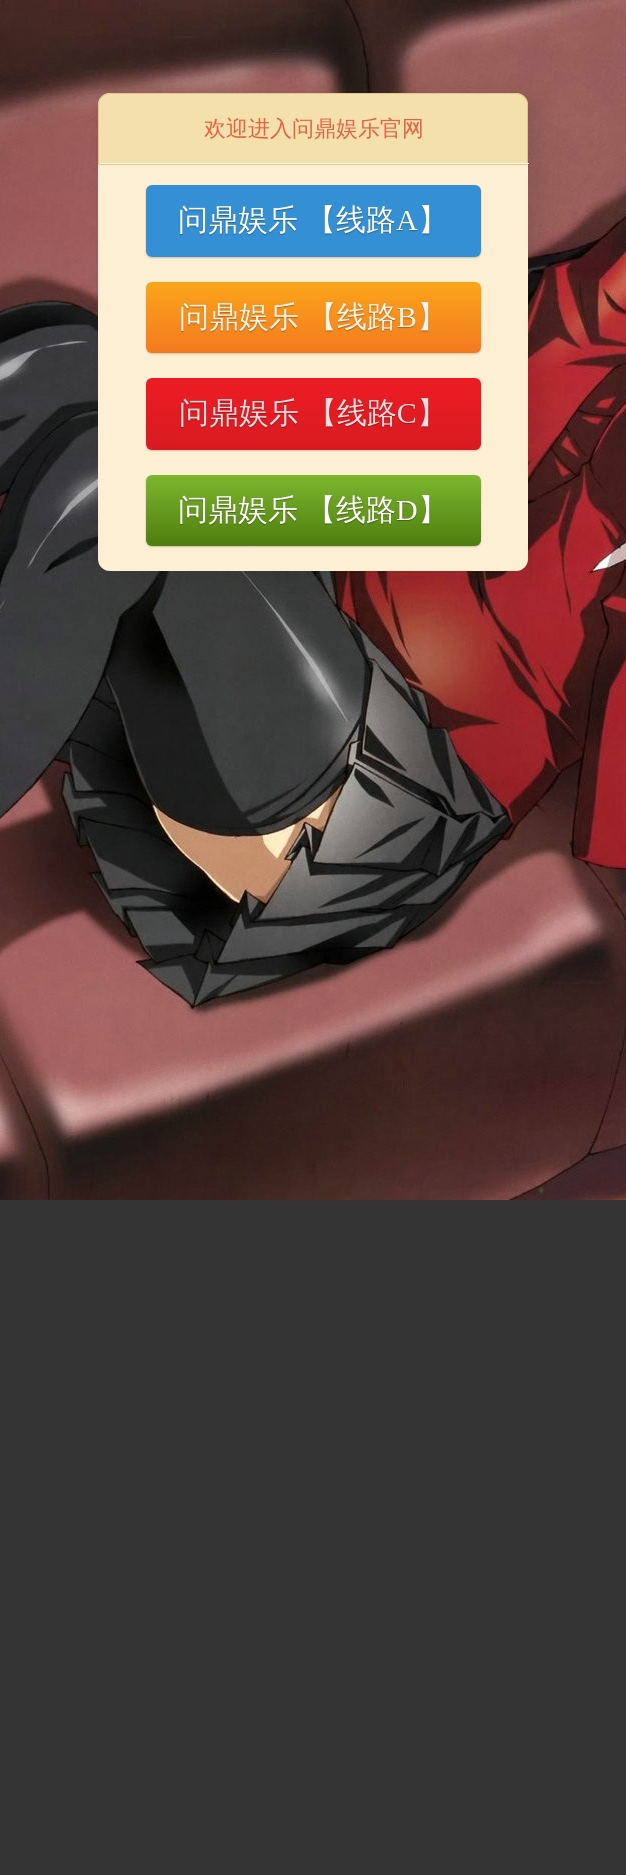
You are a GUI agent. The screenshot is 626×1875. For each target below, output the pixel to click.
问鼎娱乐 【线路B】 (313, 316)
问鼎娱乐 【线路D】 (312, 509)
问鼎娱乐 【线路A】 (312, 219)
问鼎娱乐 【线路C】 (313, 412)
